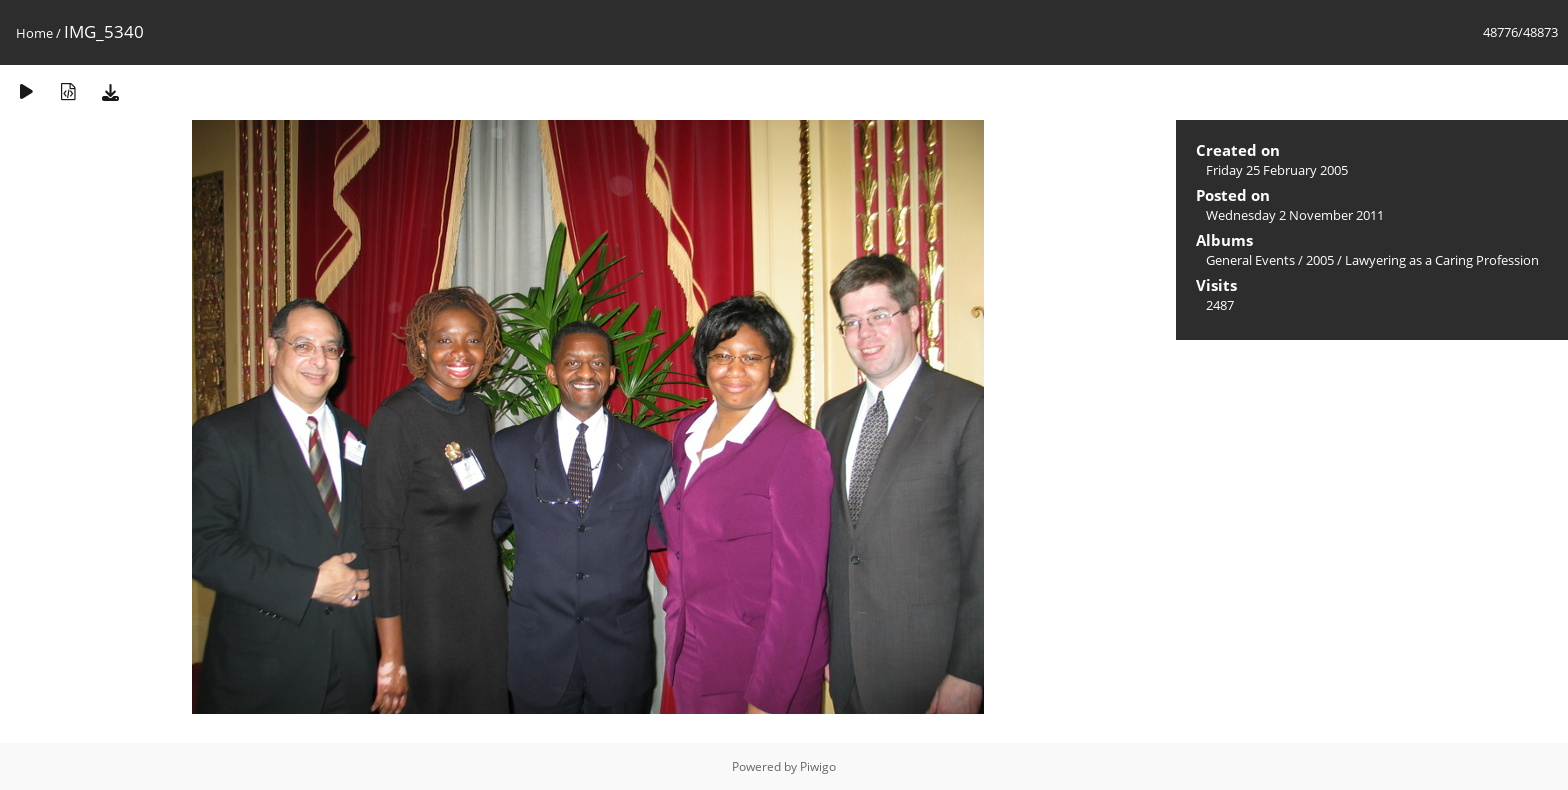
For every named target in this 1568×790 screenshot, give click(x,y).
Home (34, 33)
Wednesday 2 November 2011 (1295, 215)
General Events (1250, 260)
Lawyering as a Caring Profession (1442, 260)
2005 (1320, 260)
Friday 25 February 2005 (1277, 170)
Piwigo (818, 766)
